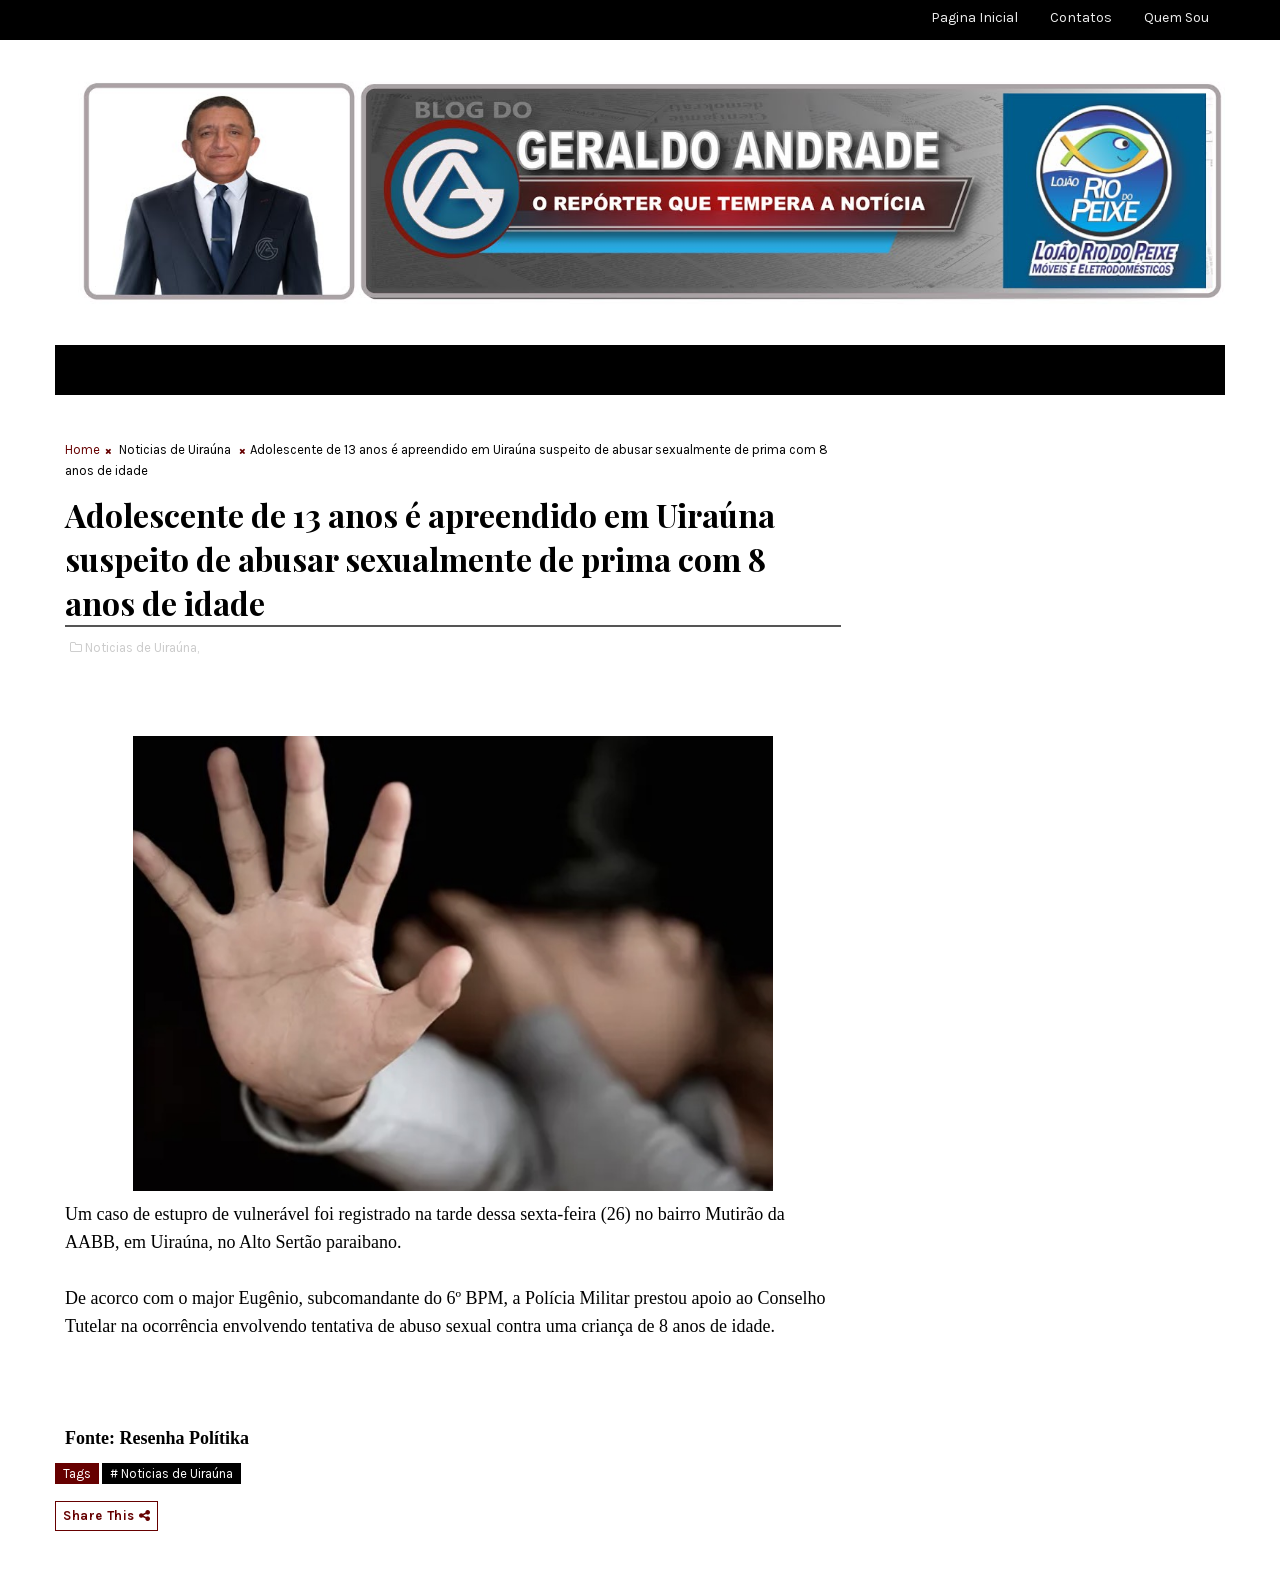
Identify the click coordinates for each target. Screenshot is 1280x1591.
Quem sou (1176, 17)
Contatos (1081, 17)
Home (82, 449)
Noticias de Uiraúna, (142, 647)
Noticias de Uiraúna (175, 449)
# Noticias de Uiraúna (171, 1473)
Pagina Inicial (974, 17)
